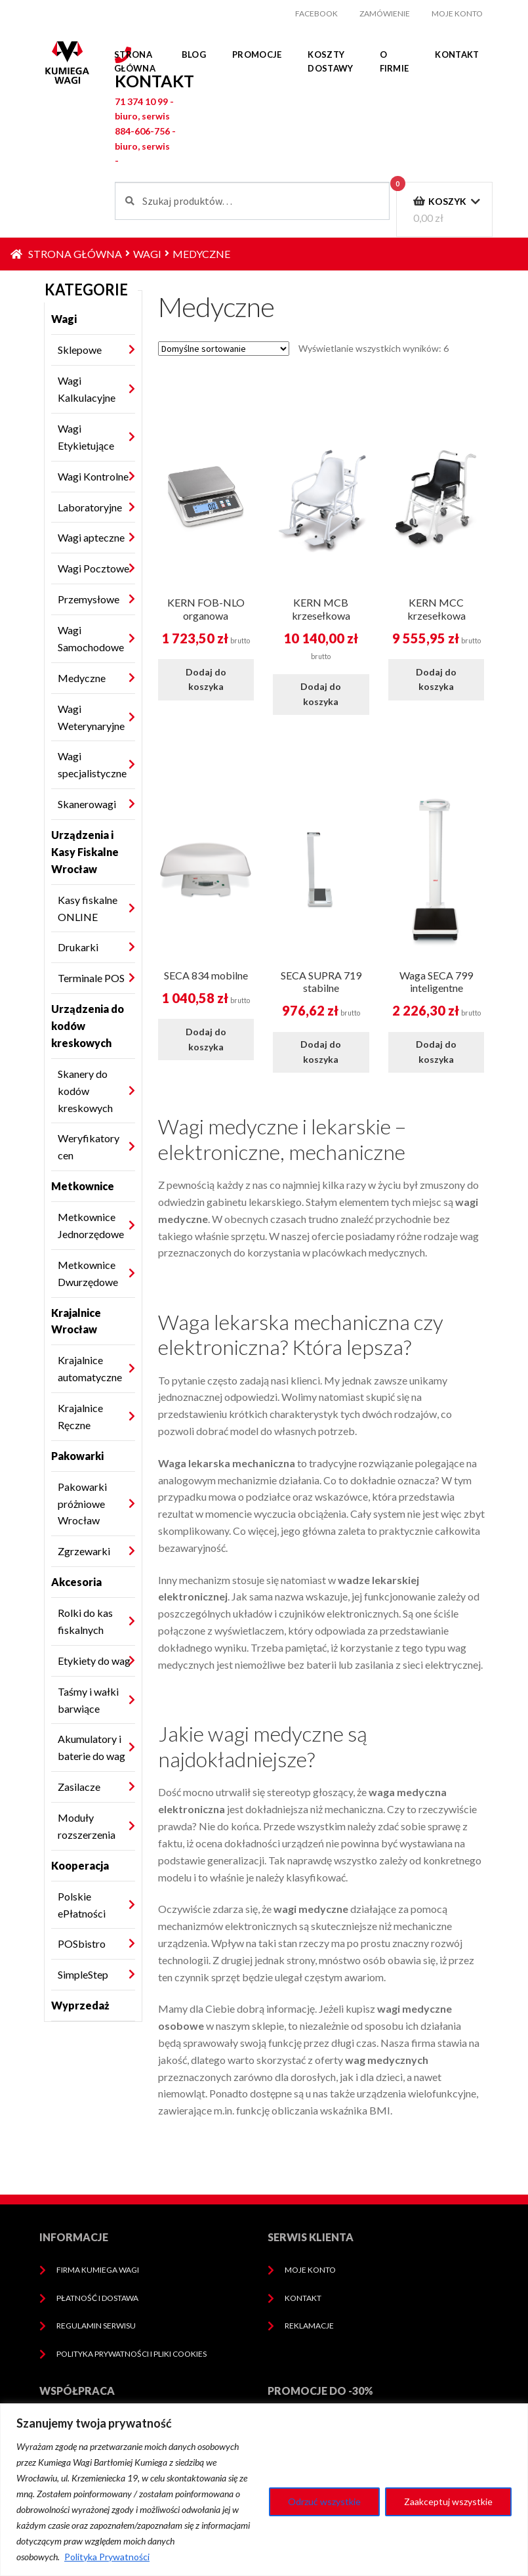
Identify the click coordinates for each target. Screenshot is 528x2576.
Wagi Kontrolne (93, 476)
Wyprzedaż (80, 2005)
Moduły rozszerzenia (86, 1826)
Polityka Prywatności (107, 2556)
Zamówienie (384, 13)
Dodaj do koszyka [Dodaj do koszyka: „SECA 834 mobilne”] (206, 1039)
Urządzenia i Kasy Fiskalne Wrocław (85, 851)
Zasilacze (79, 1786)
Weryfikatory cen (88, 1146)
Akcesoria (76, 1582)
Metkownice (82, 1186)
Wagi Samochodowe (91, 638)
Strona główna (134, 61)
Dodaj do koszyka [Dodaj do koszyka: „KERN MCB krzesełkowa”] (320, 694)
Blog (194, 54)
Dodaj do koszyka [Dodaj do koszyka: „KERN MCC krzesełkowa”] (436, 679)
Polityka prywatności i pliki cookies (131, 2354)
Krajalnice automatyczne (90, 1368)
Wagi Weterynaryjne (91, 717)
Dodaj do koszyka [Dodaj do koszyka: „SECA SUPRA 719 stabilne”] (320, 1052)
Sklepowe (80, 349)
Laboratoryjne (90, 507)
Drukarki (78, 947)
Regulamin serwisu (96, 2325)
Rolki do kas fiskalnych (85, 1621)
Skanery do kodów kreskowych (85, 1090)
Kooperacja (80, 1865)
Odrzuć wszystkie (324, 2501)
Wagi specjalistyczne (92, 764)
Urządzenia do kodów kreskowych (87, 1025)
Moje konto (457, 13)
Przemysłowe (88, 599)
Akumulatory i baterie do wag (91, 1747)
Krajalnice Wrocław (76, 1321)
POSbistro (82, 1943)
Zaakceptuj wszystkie (448, 2501)
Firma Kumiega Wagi (97, 2270)
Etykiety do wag (94, 1660)
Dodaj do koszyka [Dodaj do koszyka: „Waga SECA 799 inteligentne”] (436, 1052)
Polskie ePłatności (82, 1905)
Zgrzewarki (84, 1551)
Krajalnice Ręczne (80, 1416)
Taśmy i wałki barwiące (88, 1700)
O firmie (394, 61)
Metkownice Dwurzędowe (88, 1273)
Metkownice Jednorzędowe (91, 1225)
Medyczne (82, 678)
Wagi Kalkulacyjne (86, 389)
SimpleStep (83, 1974)
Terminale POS (91, 978)
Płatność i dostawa (97, 2298)
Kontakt (457, 54)
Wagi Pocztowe (93, 568)
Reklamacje (309, 2325)
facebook (316, 13)
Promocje (256, 54)
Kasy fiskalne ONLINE (87, 908)
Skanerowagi (87, 804)
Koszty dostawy (330, 61)
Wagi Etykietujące (86, 437)
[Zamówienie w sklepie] (223, 348)
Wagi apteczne (91, 537)
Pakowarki (77, 1455)
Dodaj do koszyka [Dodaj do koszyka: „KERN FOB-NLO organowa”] (206, 679)
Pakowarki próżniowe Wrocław (82, 1503)
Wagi (147, 253)
